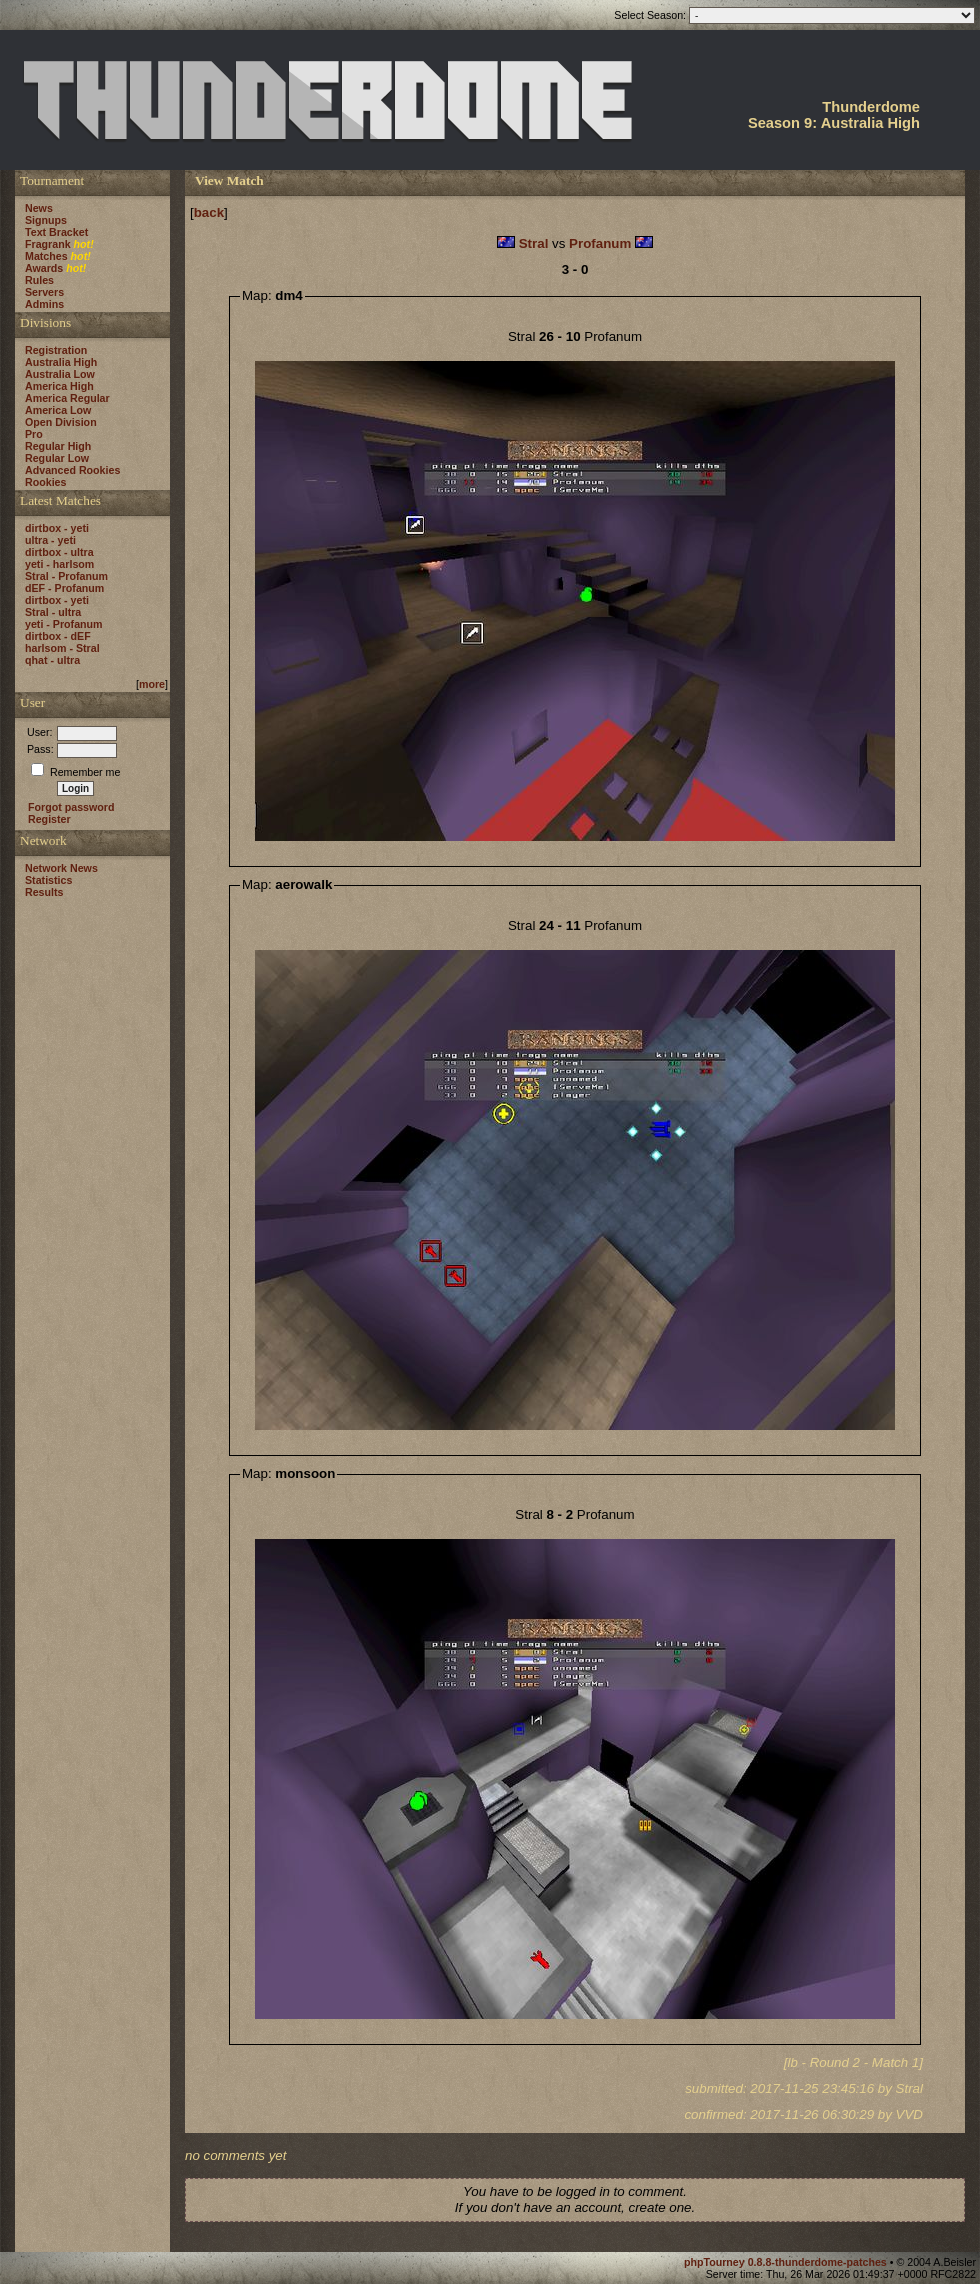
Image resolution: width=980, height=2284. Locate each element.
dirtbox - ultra (59, 552)
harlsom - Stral (62, 648)
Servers (44, 292)
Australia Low (60, 374)
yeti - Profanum (64, 624)
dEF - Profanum (64, 588)
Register (49, 819)
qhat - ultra (52, 660)
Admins (44, 304)
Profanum (600, 243)
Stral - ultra (53, 612)
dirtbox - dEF (58, 636)
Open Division (61, 422)
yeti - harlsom (59, 564)
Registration (56, 350)
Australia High (61, 362)
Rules (39, 280)
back (209, 212)
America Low (58, 410)
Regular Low (57, 458)
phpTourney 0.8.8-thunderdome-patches (787, 2262)
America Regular (67, 398)
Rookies (45, 482)
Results (44, 892)
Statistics (48, 880)
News (39, 208)
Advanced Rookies (72, 470)
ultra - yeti (50, 540)
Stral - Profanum (66, 576)
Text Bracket (56, 232)
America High (59, 386)
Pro (34, 434)
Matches (46, 256)
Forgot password (71, 807)
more (152, 684)
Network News (61, 868)
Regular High (58, 446)
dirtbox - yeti (57, 528)
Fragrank (48, 244)
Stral (534, 243)
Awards (44, 268)
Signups (46, 220)
